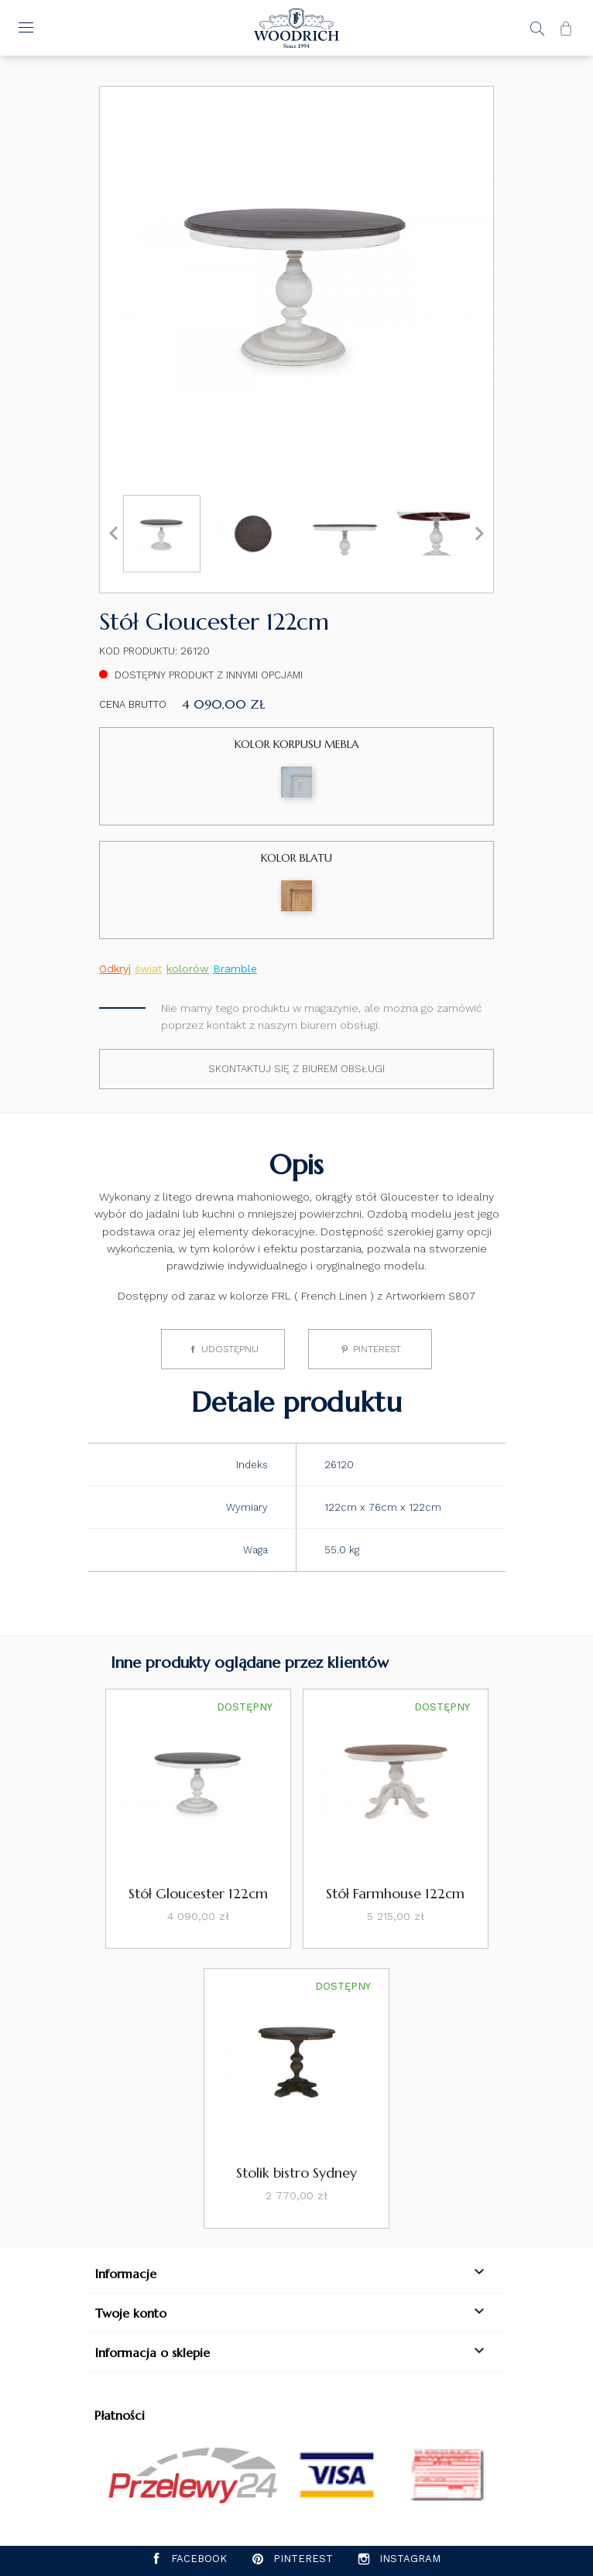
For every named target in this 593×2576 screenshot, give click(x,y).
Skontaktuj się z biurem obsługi (296, 1068)
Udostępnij (230, 1349)
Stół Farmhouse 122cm (395, 1893)
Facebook (199, 2558)
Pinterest (377, 1349)
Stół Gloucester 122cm (198, 1893)
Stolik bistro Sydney (296, 2172)
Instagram (409, 2558)
